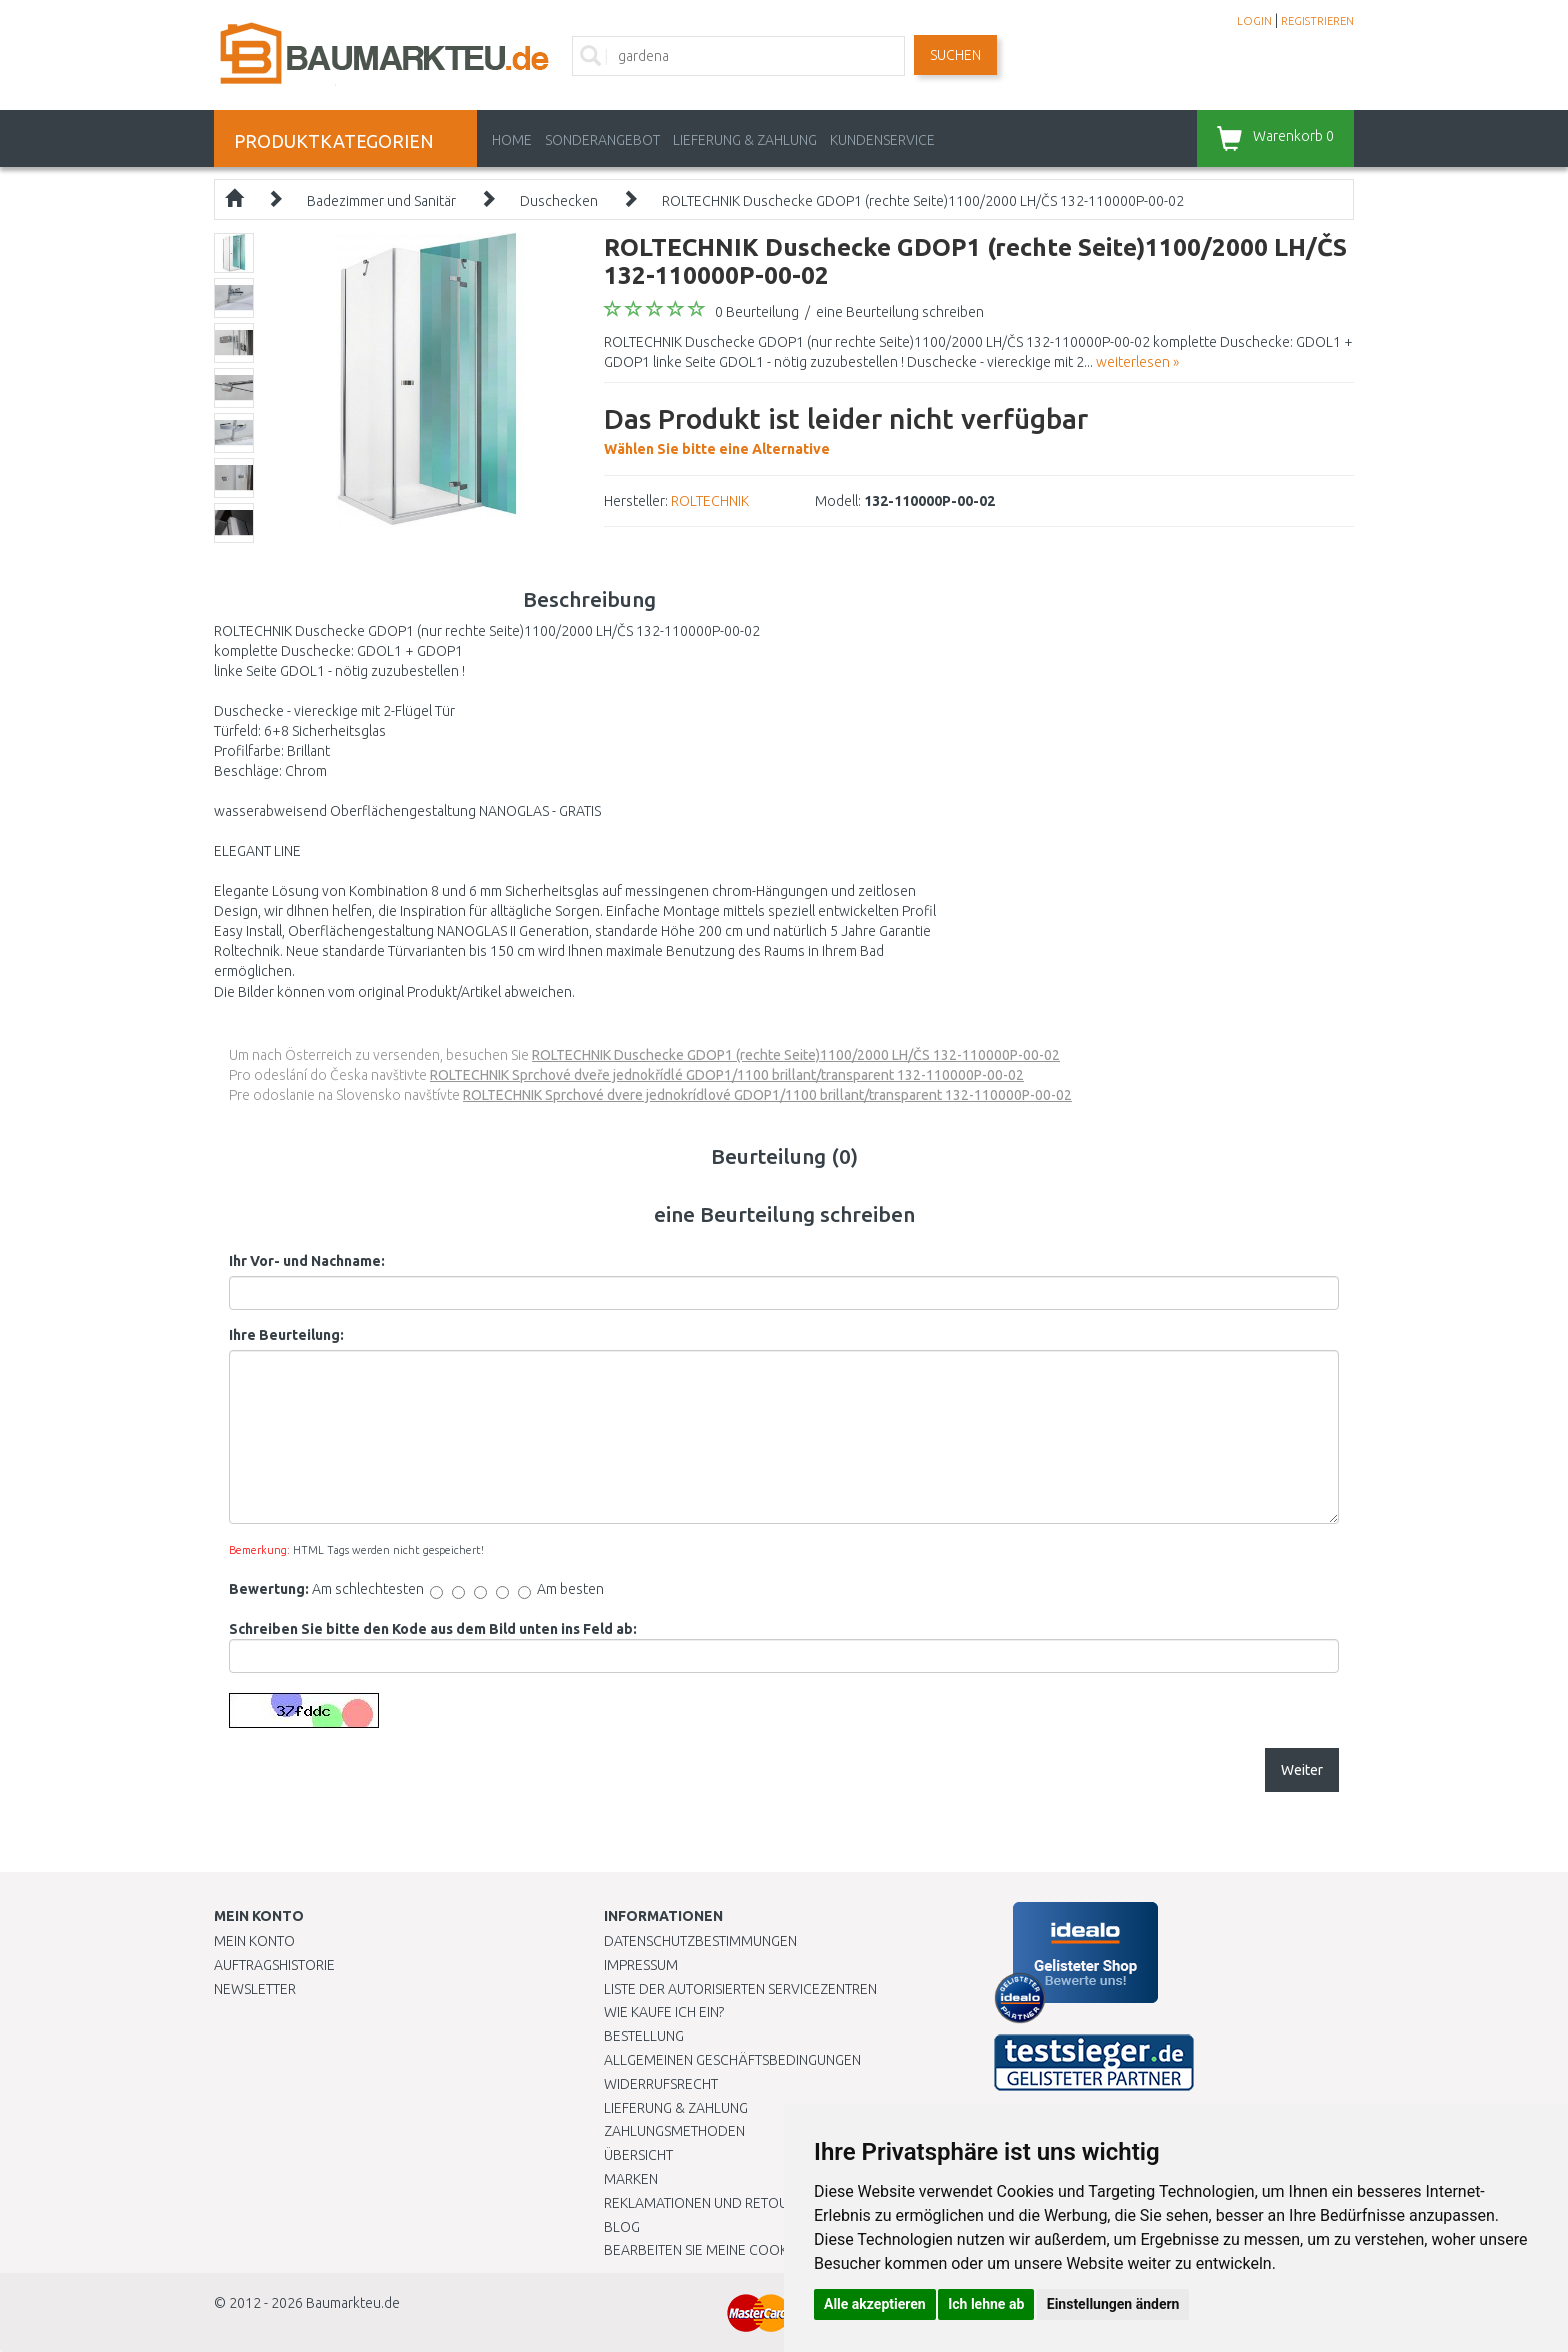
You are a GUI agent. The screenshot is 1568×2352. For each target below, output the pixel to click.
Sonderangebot (602, 140)
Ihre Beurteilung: (286, 1335)
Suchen (955, 55)
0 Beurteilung (757, 312)
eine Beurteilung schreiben (900, 312)
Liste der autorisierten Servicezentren (740, 1989)
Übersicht (638, 2155)
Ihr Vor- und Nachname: (307, 1261)
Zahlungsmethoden (674, 2131)
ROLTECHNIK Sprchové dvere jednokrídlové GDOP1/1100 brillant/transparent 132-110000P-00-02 (767, 1095)
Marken (631, 2179)
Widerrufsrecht (661, 2084)
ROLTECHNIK (710, 501)
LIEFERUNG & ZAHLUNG (745, 140)
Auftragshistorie (274, 1965)
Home (512, 140)
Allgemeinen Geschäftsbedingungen (732, 2060)
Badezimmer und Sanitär (381, 201)
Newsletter (255, 1989)
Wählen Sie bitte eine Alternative (846, 428)
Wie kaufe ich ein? (664, 2012)
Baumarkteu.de (353, 2303)
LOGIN (1254, 21)
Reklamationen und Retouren (708, 2203)
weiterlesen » (1137, 362)
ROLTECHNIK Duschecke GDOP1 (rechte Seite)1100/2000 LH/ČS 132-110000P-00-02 (923, 201)
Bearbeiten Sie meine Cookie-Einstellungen (753, 2250)
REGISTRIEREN (1317, 21)
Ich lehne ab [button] (986, 2304)
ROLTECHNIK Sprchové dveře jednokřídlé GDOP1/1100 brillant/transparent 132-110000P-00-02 (727, 1075)
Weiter (1302, 1770)
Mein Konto (254, 1941)
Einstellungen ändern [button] (1113, 2304)
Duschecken (559, 201)
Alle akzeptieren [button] (875, 2304)
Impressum (641, 1965)
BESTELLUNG (644, 2036)
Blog (622, 2227)
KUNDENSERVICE (882, 140)
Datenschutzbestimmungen (700, 1941)
